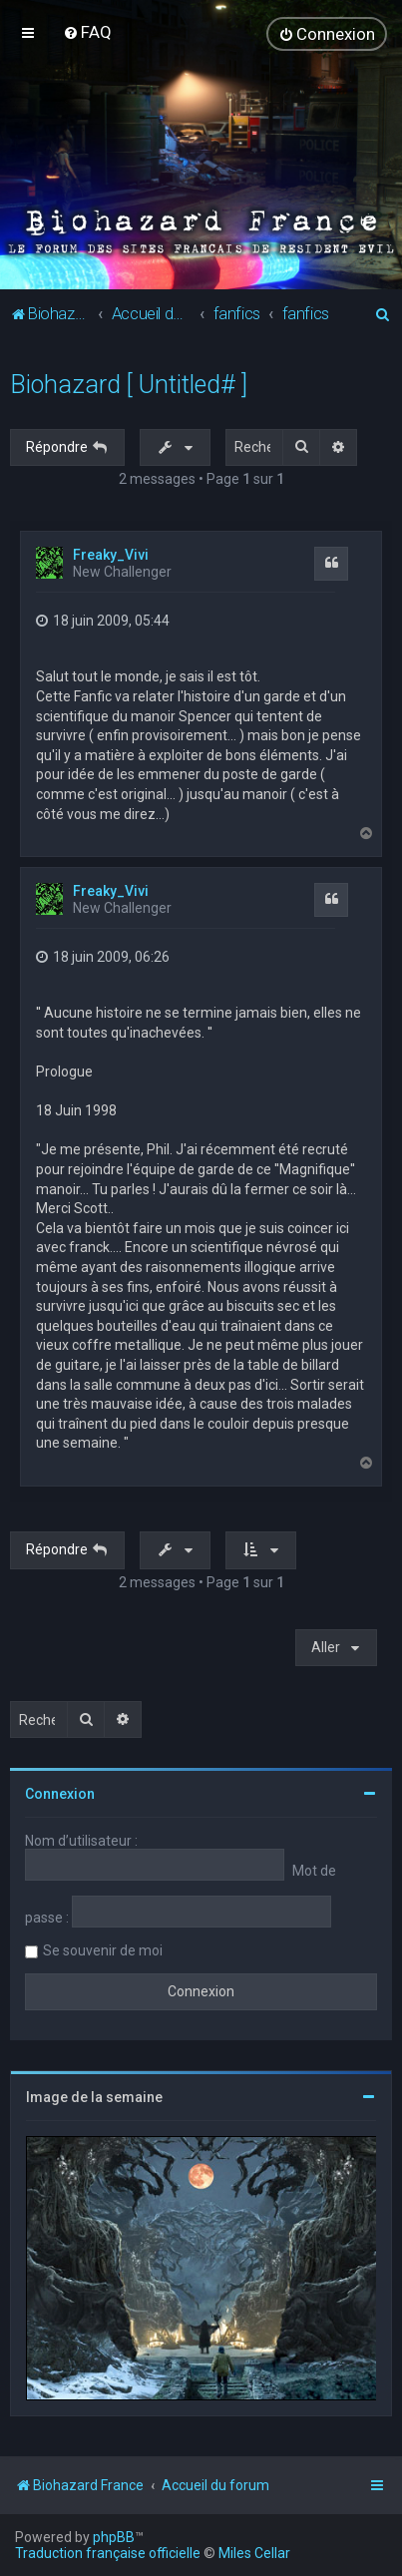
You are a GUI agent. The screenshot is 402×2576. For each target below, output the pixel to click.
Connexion (60, 1794)
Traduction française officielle (108, 2553)
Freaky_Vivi (111, 555)
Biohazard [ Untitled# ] (128, 384)
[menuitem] (87, 32)
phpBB (114, 2537)
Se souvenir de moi (103, 1950)
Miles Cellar (254, 2553)
